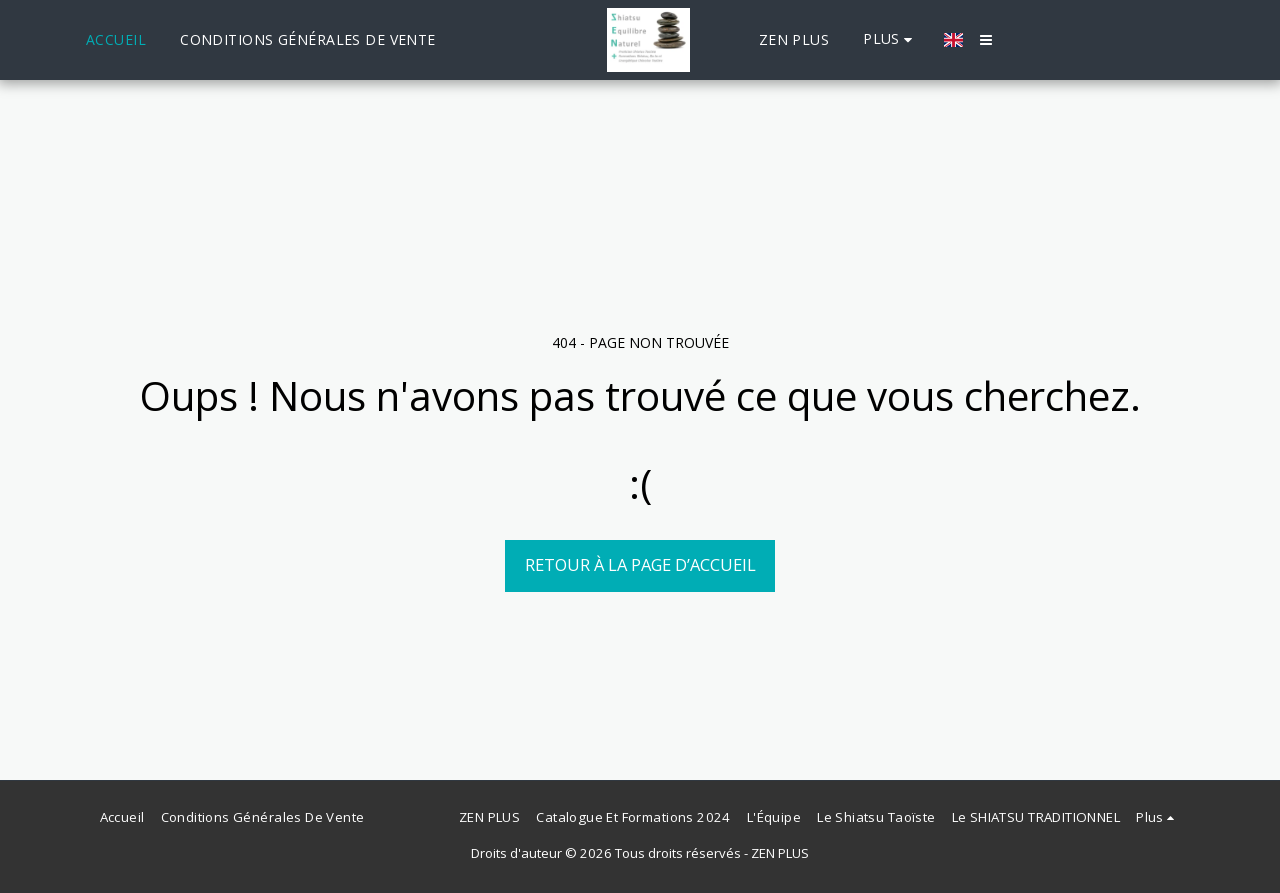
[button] (986, 40)
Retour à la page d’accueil (640, 564)
